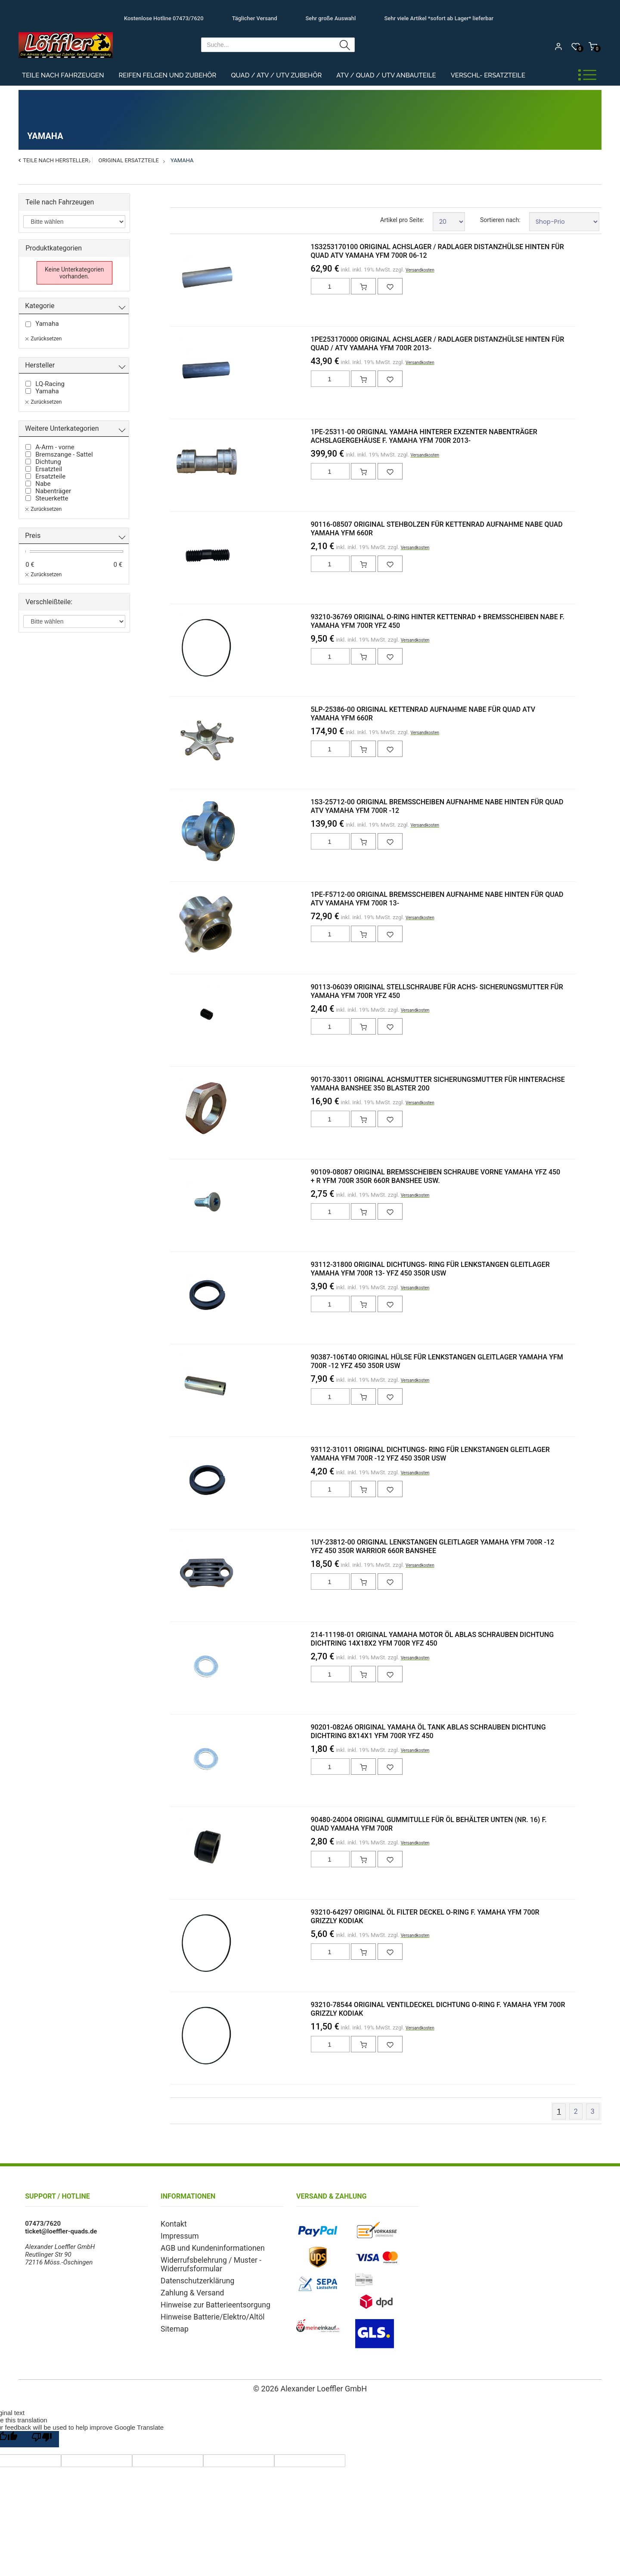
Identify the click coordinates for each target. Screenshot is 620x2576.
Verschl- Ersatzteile (488, 75)
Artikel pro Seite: (402, 219)
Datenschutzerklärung (192, 2276)
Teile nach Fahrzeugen (63, 75)
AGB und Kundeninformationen (205, 2246)
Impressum (177, 2235)
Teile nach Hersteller (55, 160)
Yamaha (182, 160)
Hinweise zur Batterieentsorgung (207, 2298)
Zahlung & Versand (188, 2287)
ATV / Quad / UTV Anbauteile (386, 75)
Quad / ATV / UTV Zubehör (276, 75)
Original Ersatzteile (128, 160)
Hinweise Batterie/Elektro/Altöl (205, 2309)
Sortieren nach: (500, 219)
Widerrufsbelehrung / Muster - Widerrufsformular (204, 2261)
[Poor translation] (42, 2439)
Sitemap (172, 2321)
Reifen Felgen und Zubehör (167, 75)
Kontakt (172, 2223)
